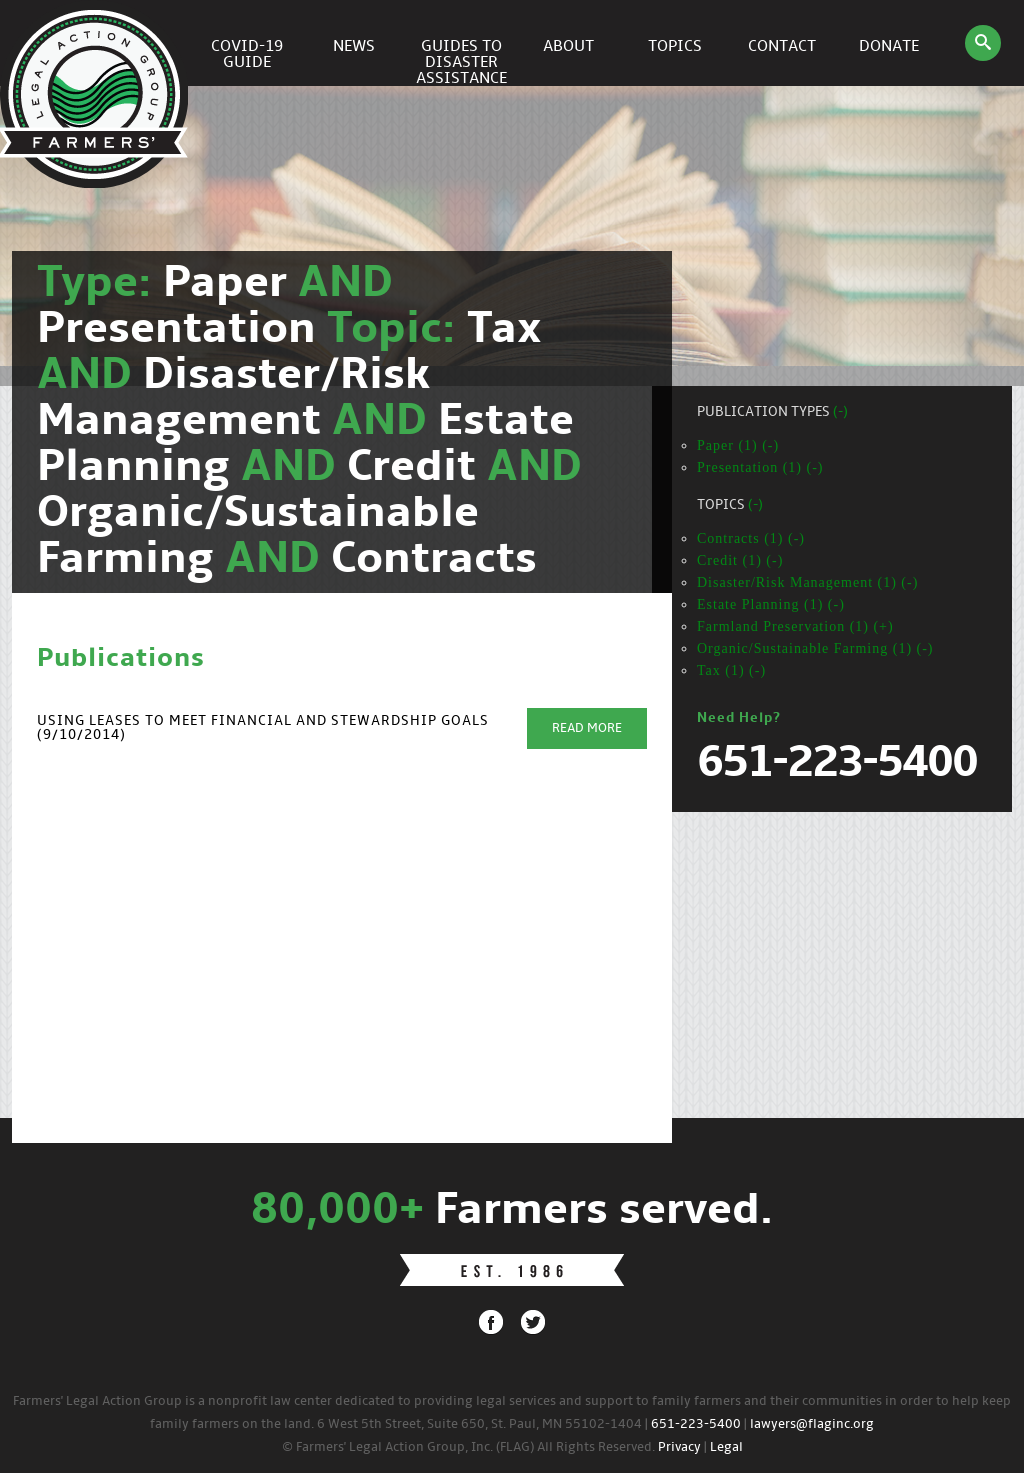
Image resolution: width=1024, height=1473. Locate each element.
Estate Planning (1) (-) (771, 604)
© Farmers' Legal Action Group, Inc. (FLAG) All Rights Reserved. (468, 1447)
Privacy (679, 1447)
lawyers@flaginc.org (812, 1424)
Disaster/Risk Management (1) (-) (807, 582)
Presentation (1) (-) (760, 467)
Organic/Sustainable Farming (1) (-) (815, 648)
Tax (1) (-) (731, 670)
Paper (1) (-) (738, 445)
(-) (840, 412)
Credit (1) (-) (740, 560)
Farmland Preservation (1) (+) (795, 626)
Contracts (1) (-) (751, 538)
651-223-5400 (696, 1424)
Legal (726, 1447)
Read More (587, 728)
